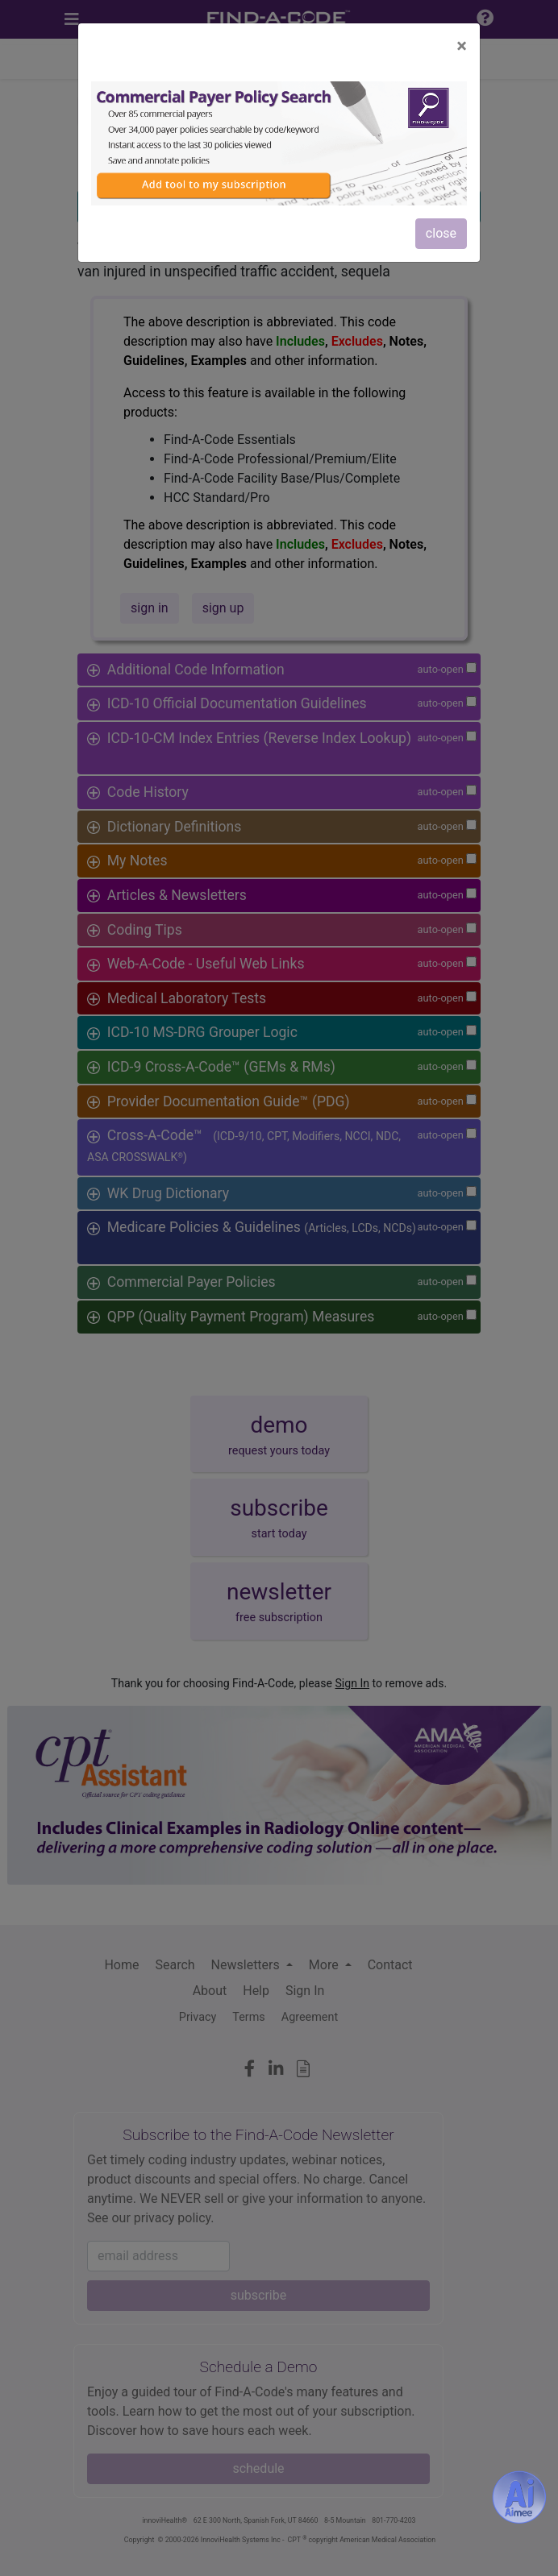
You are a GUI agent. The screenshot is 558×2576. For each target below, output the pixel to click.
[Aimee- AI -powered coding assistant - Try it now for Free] (519, 2497)
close (441, 233)
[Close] (461, 45)
